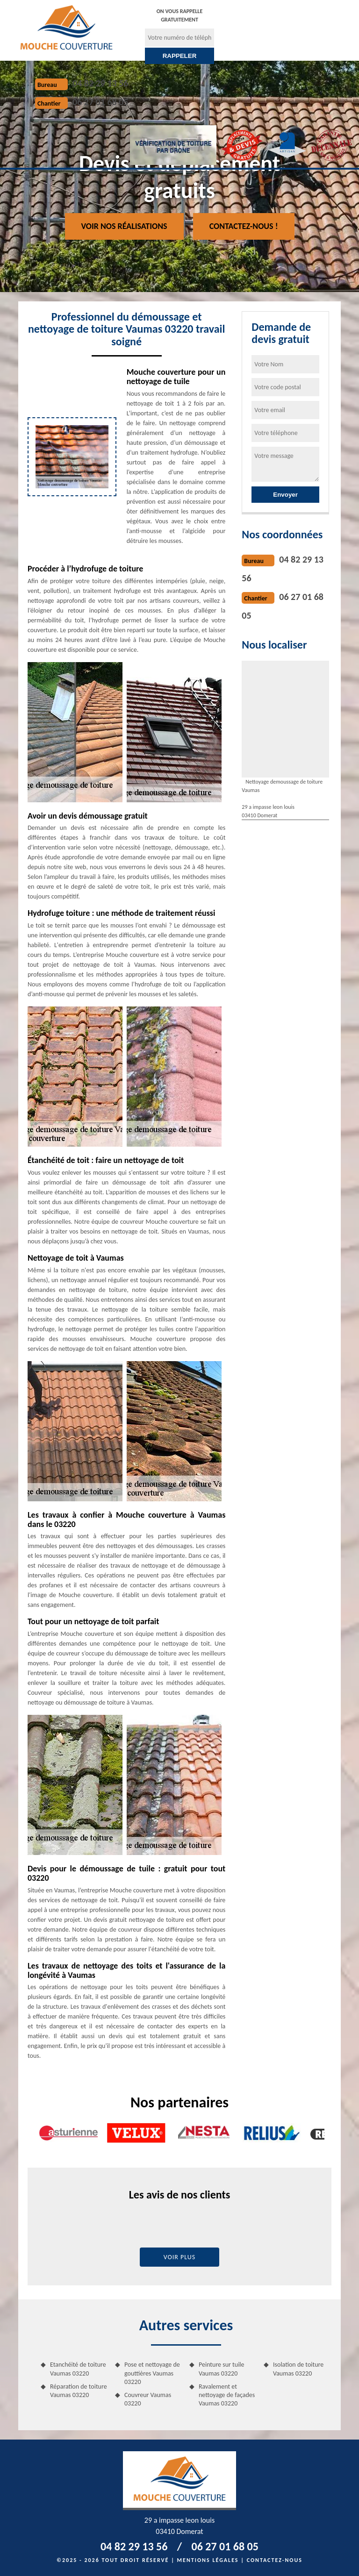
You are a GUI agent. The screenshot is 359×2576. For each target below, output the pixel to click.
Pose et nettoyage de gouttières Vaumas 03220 (152, 2373)
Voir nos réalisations (124, 226)
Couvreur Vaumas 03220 (147, 2399)
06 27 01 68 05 (100, 101)
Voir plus (180, 2257)
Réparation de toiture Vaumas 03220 (78, 2391)
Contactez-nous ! (243, 226)
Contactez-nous (274, 2560)
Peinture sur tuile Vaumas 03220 (221, 2369)
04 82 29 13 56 (100, 83)
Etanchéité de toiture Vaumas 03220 (78, 2369)
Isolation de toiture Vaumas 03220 (298, 2369)
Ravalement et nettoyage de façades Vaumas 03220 (227, 2395)
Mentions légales (208, 2560)
